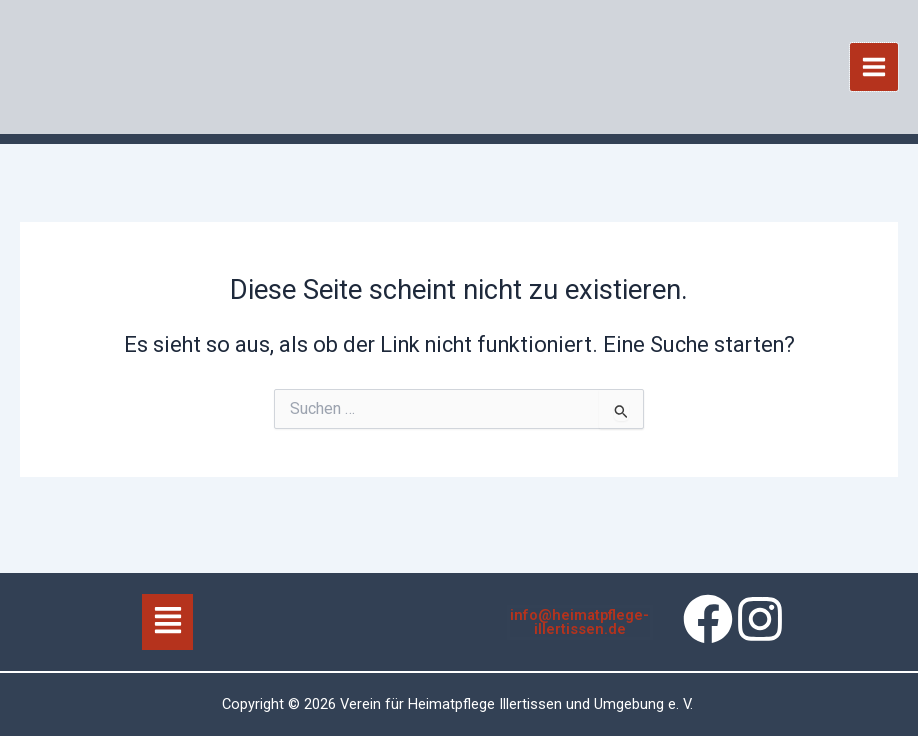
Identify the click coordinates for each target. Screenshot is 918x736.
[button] (167, 622)
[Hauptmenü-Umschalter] (874, 69)
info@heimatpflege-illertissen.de (579, 622)
